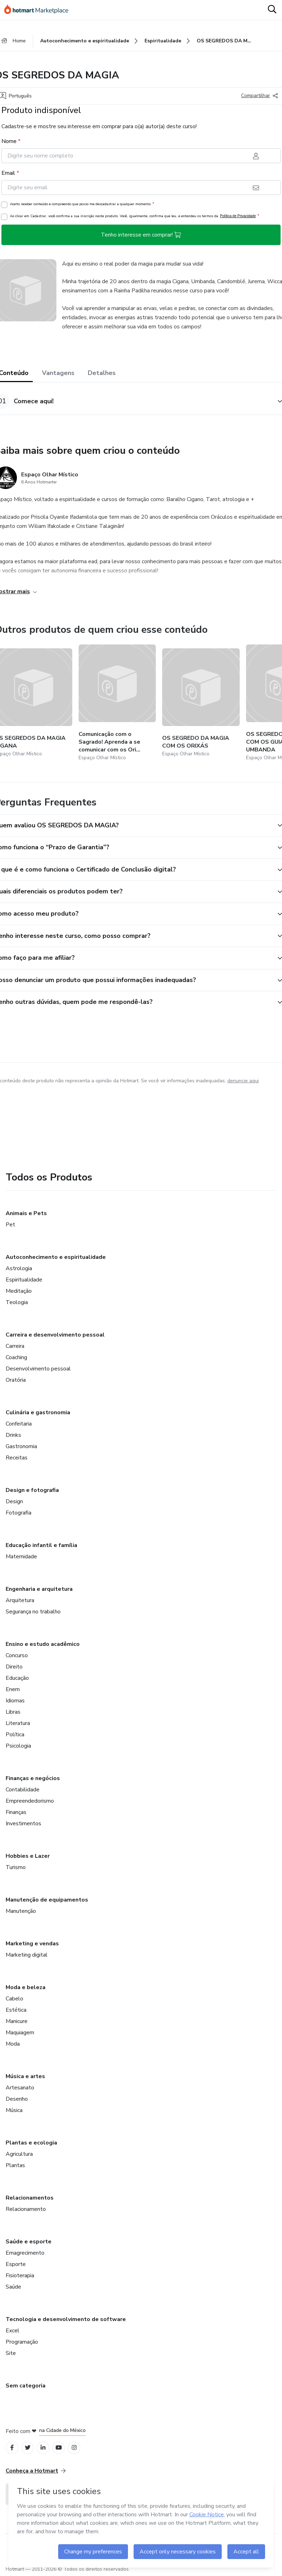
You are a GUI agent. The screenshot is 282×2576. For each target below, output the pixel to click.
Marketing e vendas (32, 1943)
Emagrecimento (25, 2253)
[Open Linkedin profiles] (43, 2447)
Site (11, 2353)
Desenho (17, 2099)
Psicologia (18, 1746)
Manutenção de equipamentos (47, 1900)
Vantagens (58, 373)
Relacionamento (26, 2209)
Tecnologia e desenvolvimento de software (66, 2319)
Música (14, 2110)
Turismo (16, 1867)
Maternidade (21, 1556)
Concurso (17, 1655)
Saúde (13, 2287)
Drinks (13, 1435)
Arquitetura (20, 1600)
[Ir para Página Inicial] (40, 9)
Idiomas (15, 1701)
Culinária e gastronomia (38, 1412)
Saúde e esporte (28, 2241)
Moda (13, 2044)
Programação (22, 2342)
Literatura (18, 1723)
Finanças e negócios (33, 1778)
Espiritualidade (24, 1280)
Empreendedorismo (30, 1801)
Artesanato (20, 2088)
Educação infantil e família (41, 1545)
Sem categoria (25, 2386)
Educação (17, 1678)
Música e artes (25, 2076)
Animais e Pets (26, 1213)
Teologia (17, 1302)
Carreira (15, 1346)
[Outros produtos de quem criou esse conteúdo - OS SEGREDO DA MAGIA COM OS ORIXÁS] (201, 703)
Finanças (16, 1812)
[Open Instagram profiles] (74, 2447)
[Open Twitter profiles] (27, 2447)
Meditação (19, 1291)
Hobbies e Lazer (28, 1856)
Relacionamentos (30, 2198)
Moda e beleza (25, 1987)
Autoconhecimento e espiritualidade (56, 1257)
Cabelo (14, 1999)
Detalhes (102, 373)
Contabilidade (22, 1789)
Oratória (16, 1380)
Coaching (16, 1357)
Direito (14, 1667)
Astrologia (19, 1268)
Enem (13, 1689)
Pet (10, 1224)
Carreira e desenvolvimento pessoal (55, 1335)
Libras (13, 1712)
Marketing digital (27, 1955)
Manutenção (21, 1911)
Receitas (16, 1458)
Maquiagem (20, 2032)
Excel (12, 2330)
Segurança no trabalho (33, 1612)
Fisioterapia (20, 2275)
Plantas (15, 2165)
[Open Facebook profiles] (12, 2447)
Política (15, 1734)
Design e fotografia (32, 1490)
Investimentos (23, 1823)
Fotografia (18, 1513)
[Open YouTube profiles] (58, 2447)
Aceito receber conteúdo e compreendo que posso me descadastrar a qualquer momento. (82, 204)
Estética (16, 2010)
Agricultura (19, 2154)
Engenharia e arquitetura (39, 1589)
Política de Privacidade (238, 216)
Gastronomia (21, 1446)
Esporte (16, 2264)
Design (14, 1501)
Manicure (16, 2021)
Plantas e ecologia (31, 2143)
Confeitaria (19, 1424)
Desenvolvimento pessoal (38, 1369)
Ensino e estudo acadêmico (43, 1644)
